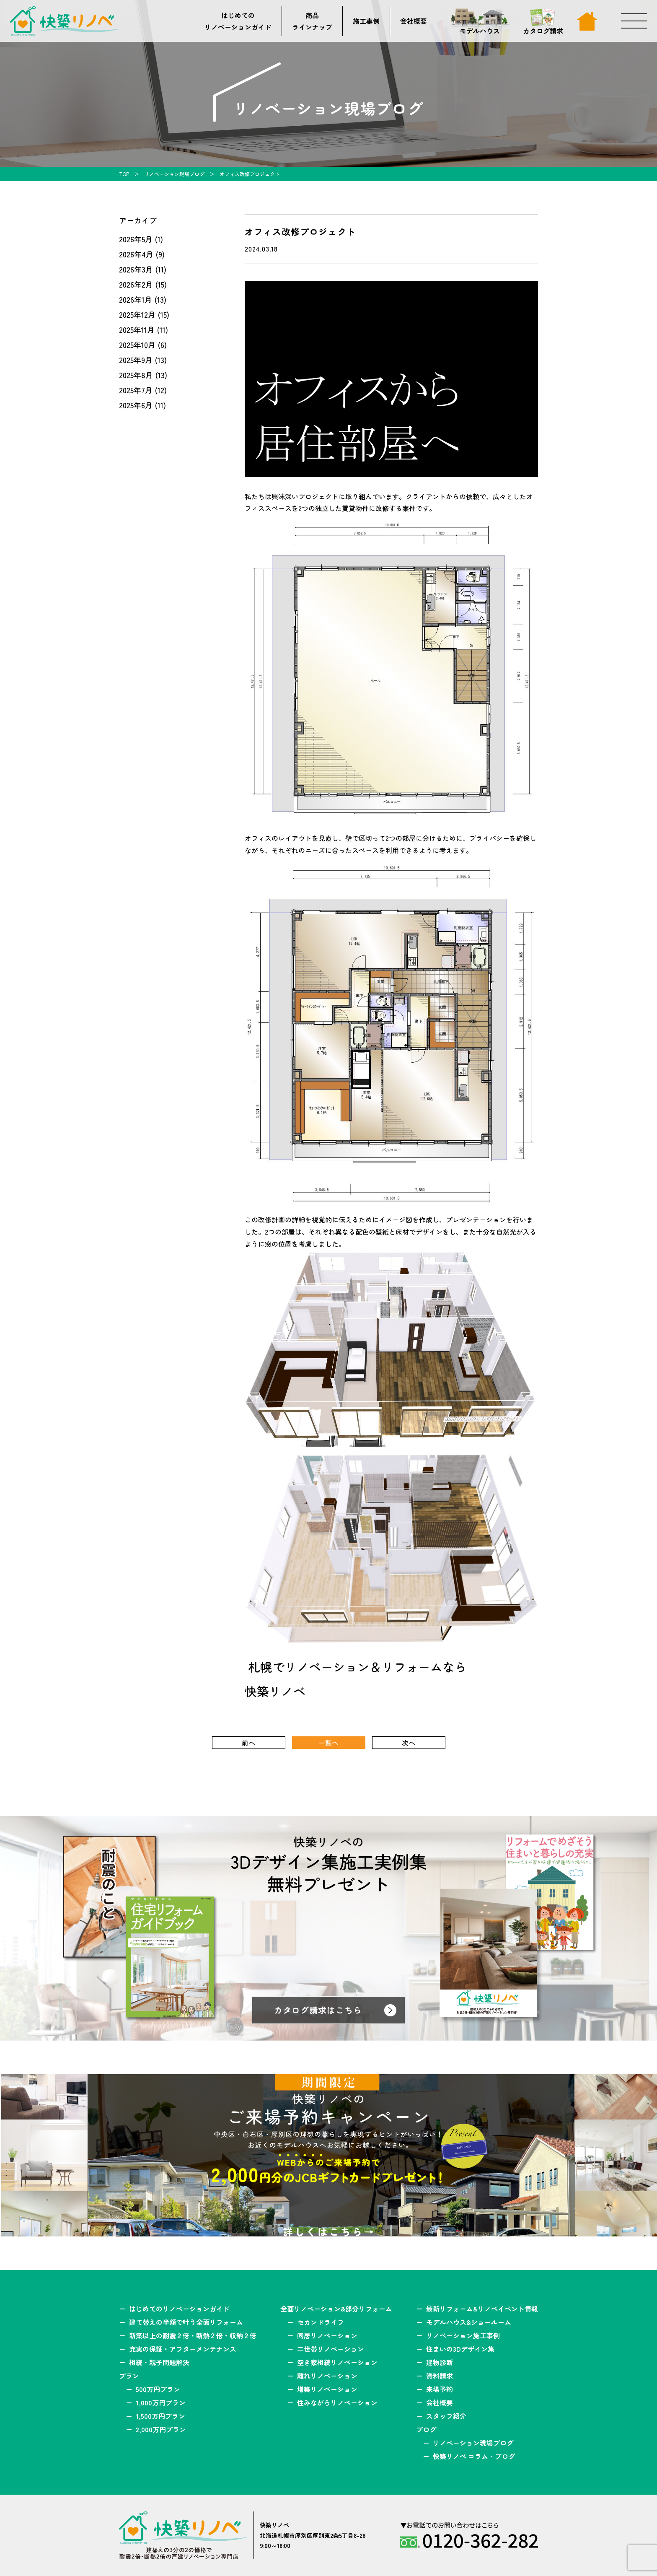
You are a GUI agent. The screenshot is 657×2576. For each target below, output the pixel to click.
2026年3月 (136, 269)
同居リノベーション (327, 2335)
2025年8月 (136, 374)
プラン (129, 2376)
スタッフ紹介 (446, 2416)
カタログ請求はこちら (318, 2010)
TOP (124, 173)
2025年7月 (136, 389)
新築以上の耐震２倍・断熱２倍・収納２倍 (192, 2335)
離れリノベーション (327, 2376)
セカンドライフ (320, 2322)
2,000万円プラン (161, 2429)
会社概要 (413, 21)
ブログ (426, 2429)
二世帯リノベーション (330, 2349)
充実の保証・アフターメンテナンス (182, 2349)
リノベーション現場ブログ (174, 173)
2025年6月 (136, 405)
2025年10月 (137, 344)
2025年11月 (137, 329)
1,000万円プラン (161, 2402)
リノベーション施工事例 (463, 2335)
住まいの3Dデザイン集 (460, 2349)
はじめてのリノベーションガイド (238, 21)
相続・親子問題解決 (159, 2362)
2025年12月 (137, 314)
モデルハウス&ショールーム (468, 2322)
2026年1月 (135, 299)
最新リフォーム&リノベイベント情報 (482, 2309)
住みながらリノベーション (337, 2402)
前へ (248, 1743)
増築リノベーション (327, 2389)
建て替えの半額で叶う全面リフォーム (186, 2322)
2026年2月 (136, 284)
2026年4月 (136, 254)
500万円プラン (158, 2389)
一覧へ (328, 1743)
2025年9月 (136, 359)
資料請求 (439, 2376)
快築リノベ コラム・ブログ (474, 2456)
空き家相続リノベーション (337, 2362)
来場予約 (439, 2389)
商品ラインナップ (312, 21)
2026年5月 (136, 238)
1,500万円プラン (160, 2416)
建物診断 (439, 2362)
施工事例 (366, 21)
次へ (408, 1743)
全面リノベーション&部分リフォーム (336, 2309)
